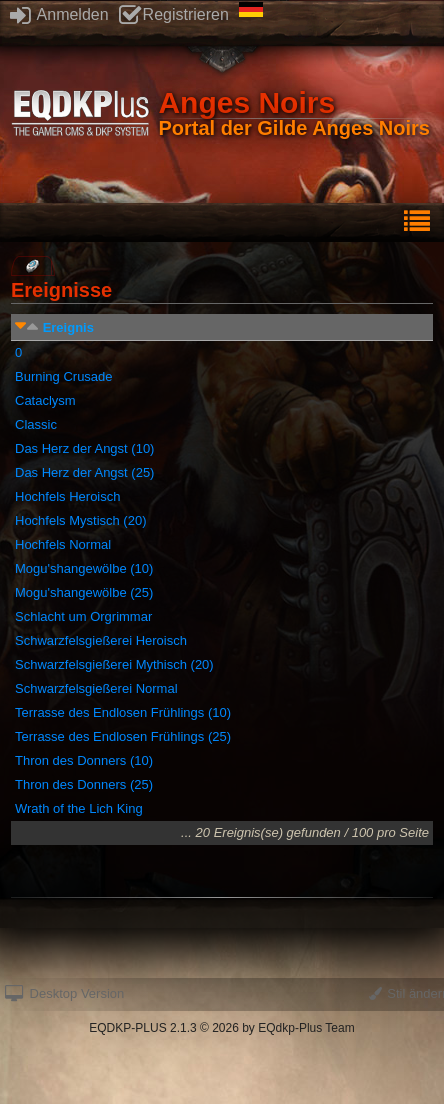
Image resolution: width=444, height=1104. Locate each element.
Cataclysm (45, 400)
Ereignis (68, 327)
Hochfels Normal (63, 544)
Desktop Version (64, 993)
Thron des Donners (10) (84, 760)
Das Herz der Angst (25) (84, 472)
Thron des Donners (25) (84, 784)
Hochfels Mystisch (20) (80, 520)
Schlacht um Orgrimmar (83, 616)
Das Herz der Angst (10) (84, 448)
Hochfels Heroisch (68, 496)
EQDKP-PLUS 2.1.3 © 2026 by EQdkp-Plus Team (221, 1028)
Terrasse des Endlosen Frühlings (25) (123, 736)
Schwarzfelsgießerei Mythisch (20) (114, 664)
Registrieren (174, 14)
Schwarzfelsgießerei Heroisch (101, 640)
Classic (36, 424)
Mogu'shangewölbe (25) (84, 592)
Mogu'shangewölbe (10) (84, 568)
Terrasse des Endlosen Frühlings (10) (123, 712)
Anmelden (59, 14)
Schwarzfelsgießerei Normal (96, 688)
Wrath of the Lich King (79, 808)
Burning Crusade (64, 376)
